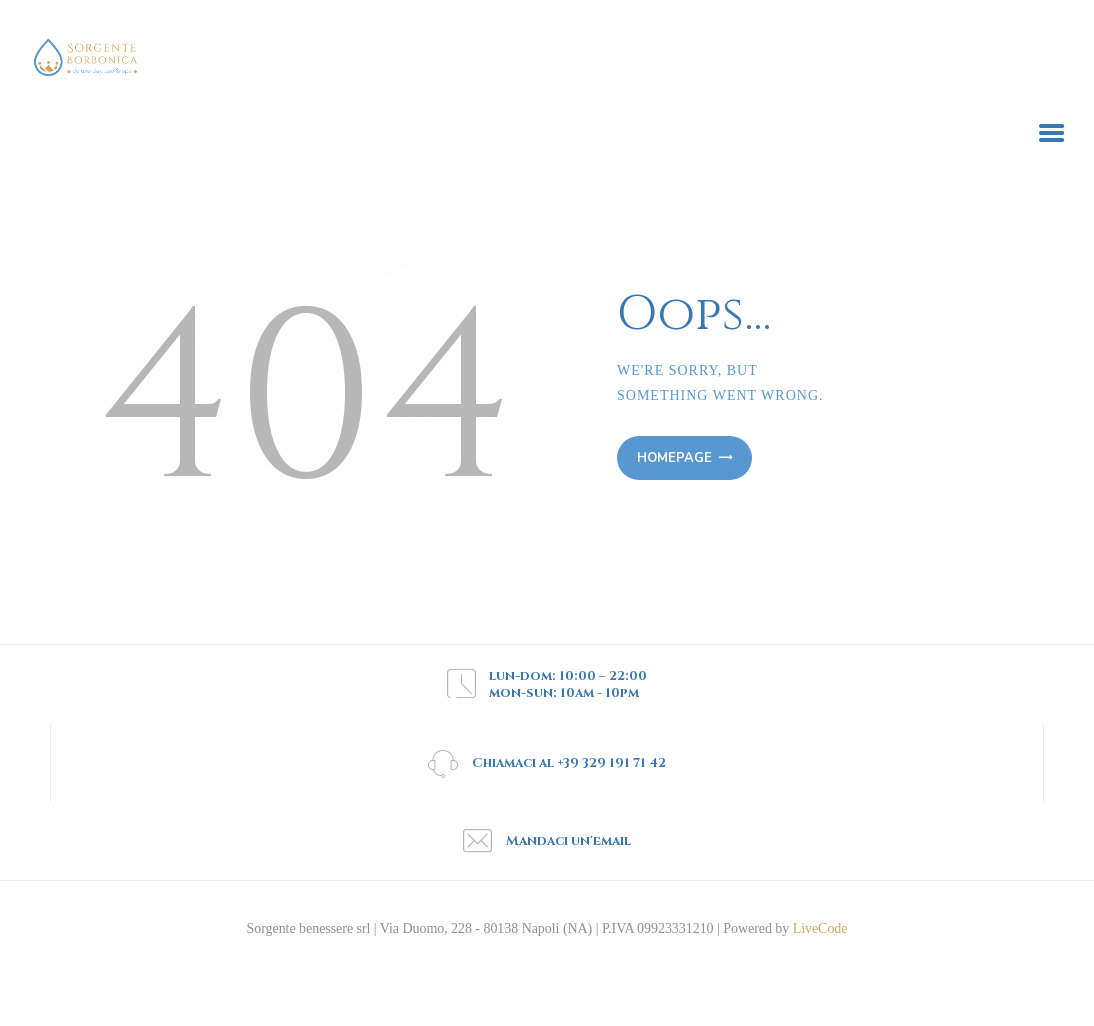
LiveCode (818, 928)
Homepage (674, 458)
